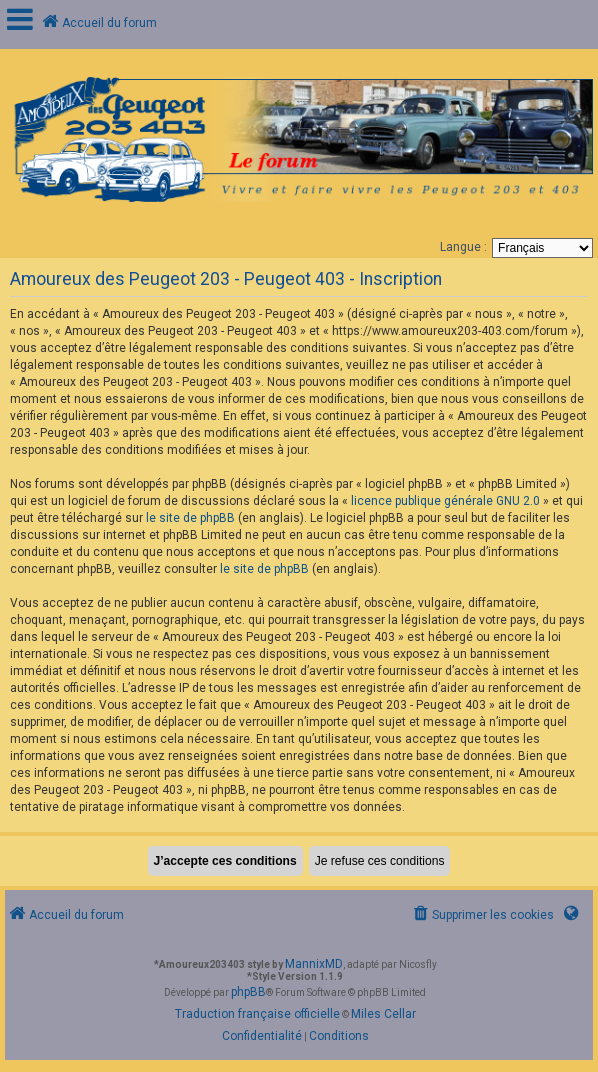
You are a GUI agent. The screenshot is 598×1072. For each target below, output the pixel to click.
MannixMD (314, 964)
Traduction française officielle (257, 1014)
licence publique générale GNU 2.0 (445, 501)
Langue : (463, 247)
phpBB (248, 992)
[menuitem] (482, 915)
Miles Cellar (383, 1014)
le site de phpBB (190, 518)
